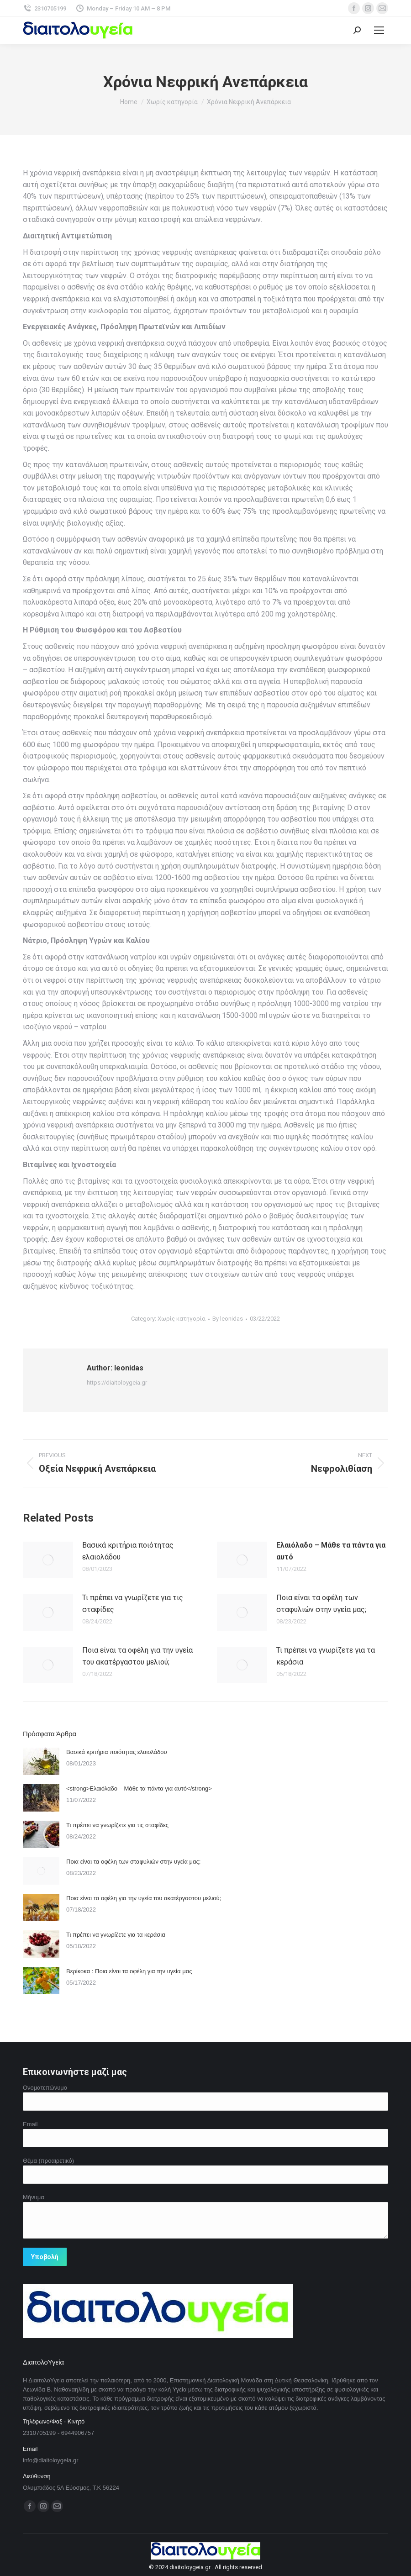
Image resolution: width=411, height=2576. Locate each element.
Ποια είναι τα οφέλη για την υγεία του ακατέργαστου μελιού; (137, 1656)
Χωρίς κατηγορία (182, 1318)
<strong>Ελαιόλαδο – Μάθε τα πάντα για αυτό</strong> (139, 1788)
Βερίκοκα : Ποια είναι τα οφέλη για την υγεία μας (129, 1971)
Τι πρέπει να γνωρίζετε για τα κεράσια (325, 1656)
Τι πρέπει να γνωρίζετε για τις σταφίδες (132, 1603)
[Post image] (48, 1560)
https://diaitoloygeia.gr (117, 1382)
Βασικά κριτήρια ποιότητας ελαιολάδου (128, 1551)
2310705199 (44, 8)
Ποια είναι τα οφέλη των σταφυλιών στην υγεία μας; (321, 1603)
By (227, 1318)
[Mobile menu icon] (379, 30)
